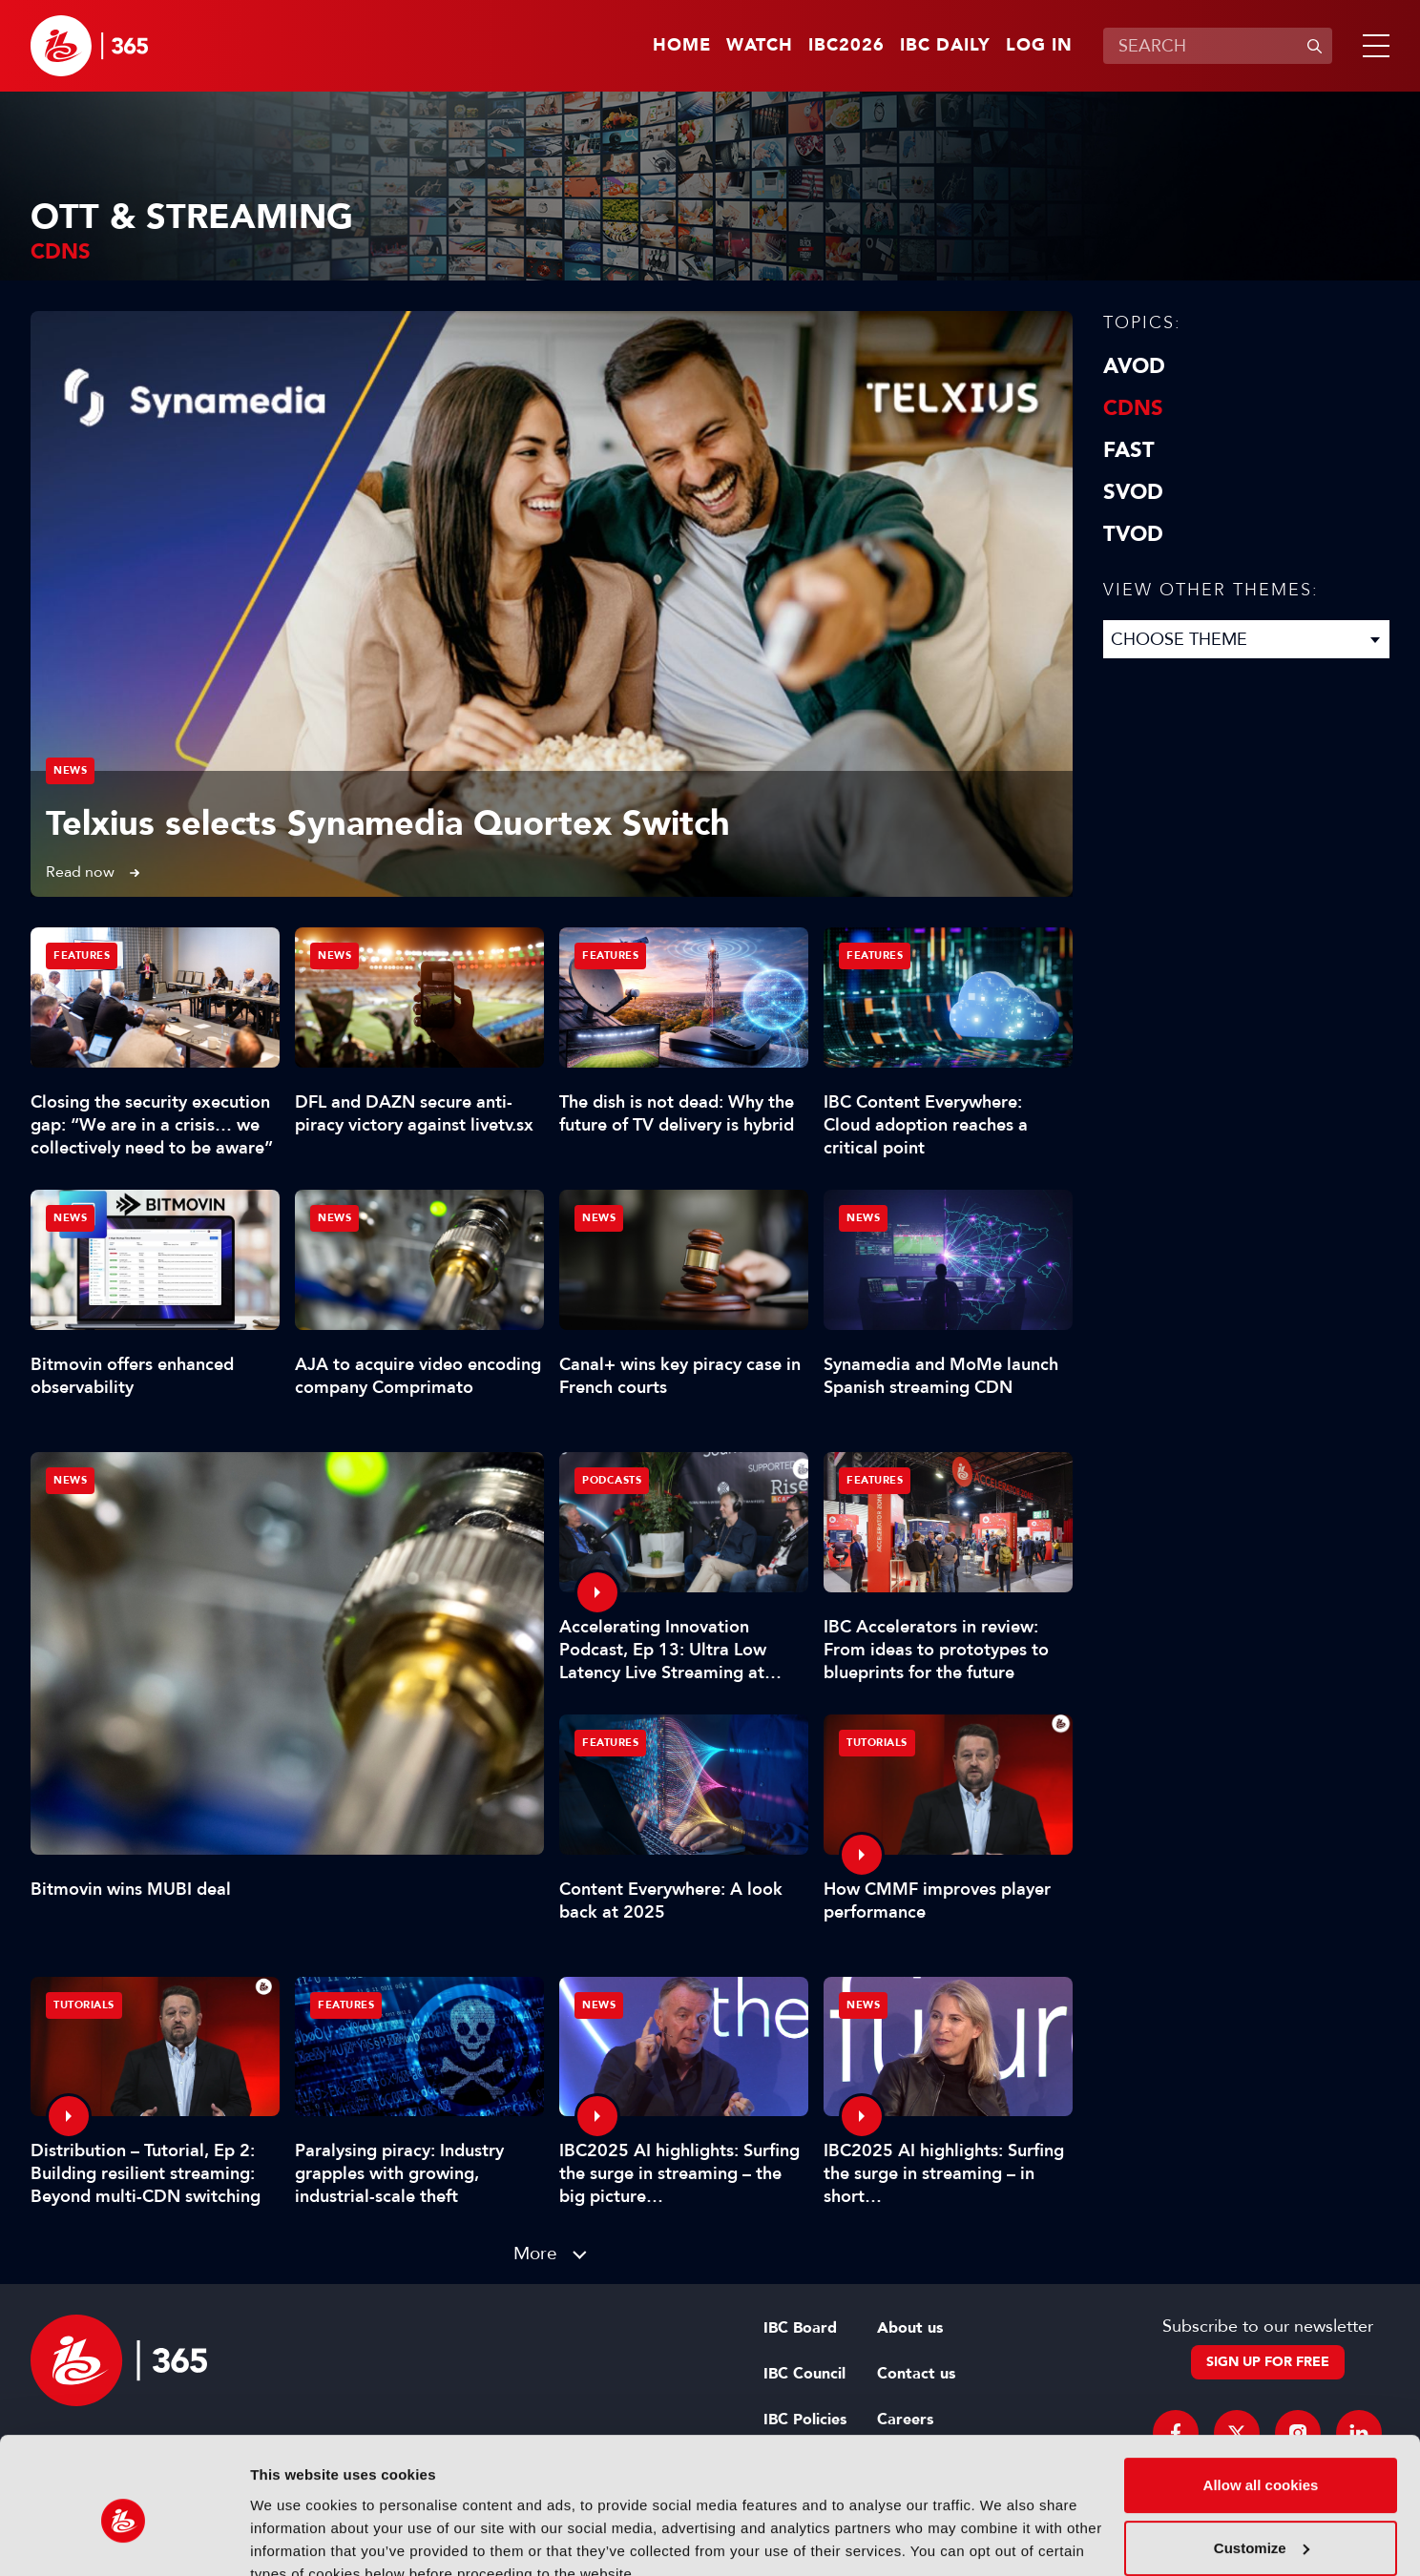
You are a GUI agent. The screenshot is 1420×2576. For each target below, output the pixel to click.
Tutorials (877, 1742)
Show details (294, 2538)
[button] (1372, 45)
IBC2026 (846, 45)
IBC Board (800, 2327)
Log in (1039, 45)
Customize (1261, 2460)
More (535, 2253)
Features (81, 955)
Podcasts (611, 1480)
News (70, 770)
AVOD (1134, 366)
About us (910, 2327)
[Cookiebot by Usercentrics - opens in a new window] (123, 2538)
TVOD (1133, 534)
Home (682, 45)
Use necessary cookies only (1260, 2523)
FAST (1129, 450)
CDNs (1133, 408)
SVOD (1133, 492)
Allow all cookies (1261, 2398)
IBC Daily (945, 45)
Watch (759, 45)
